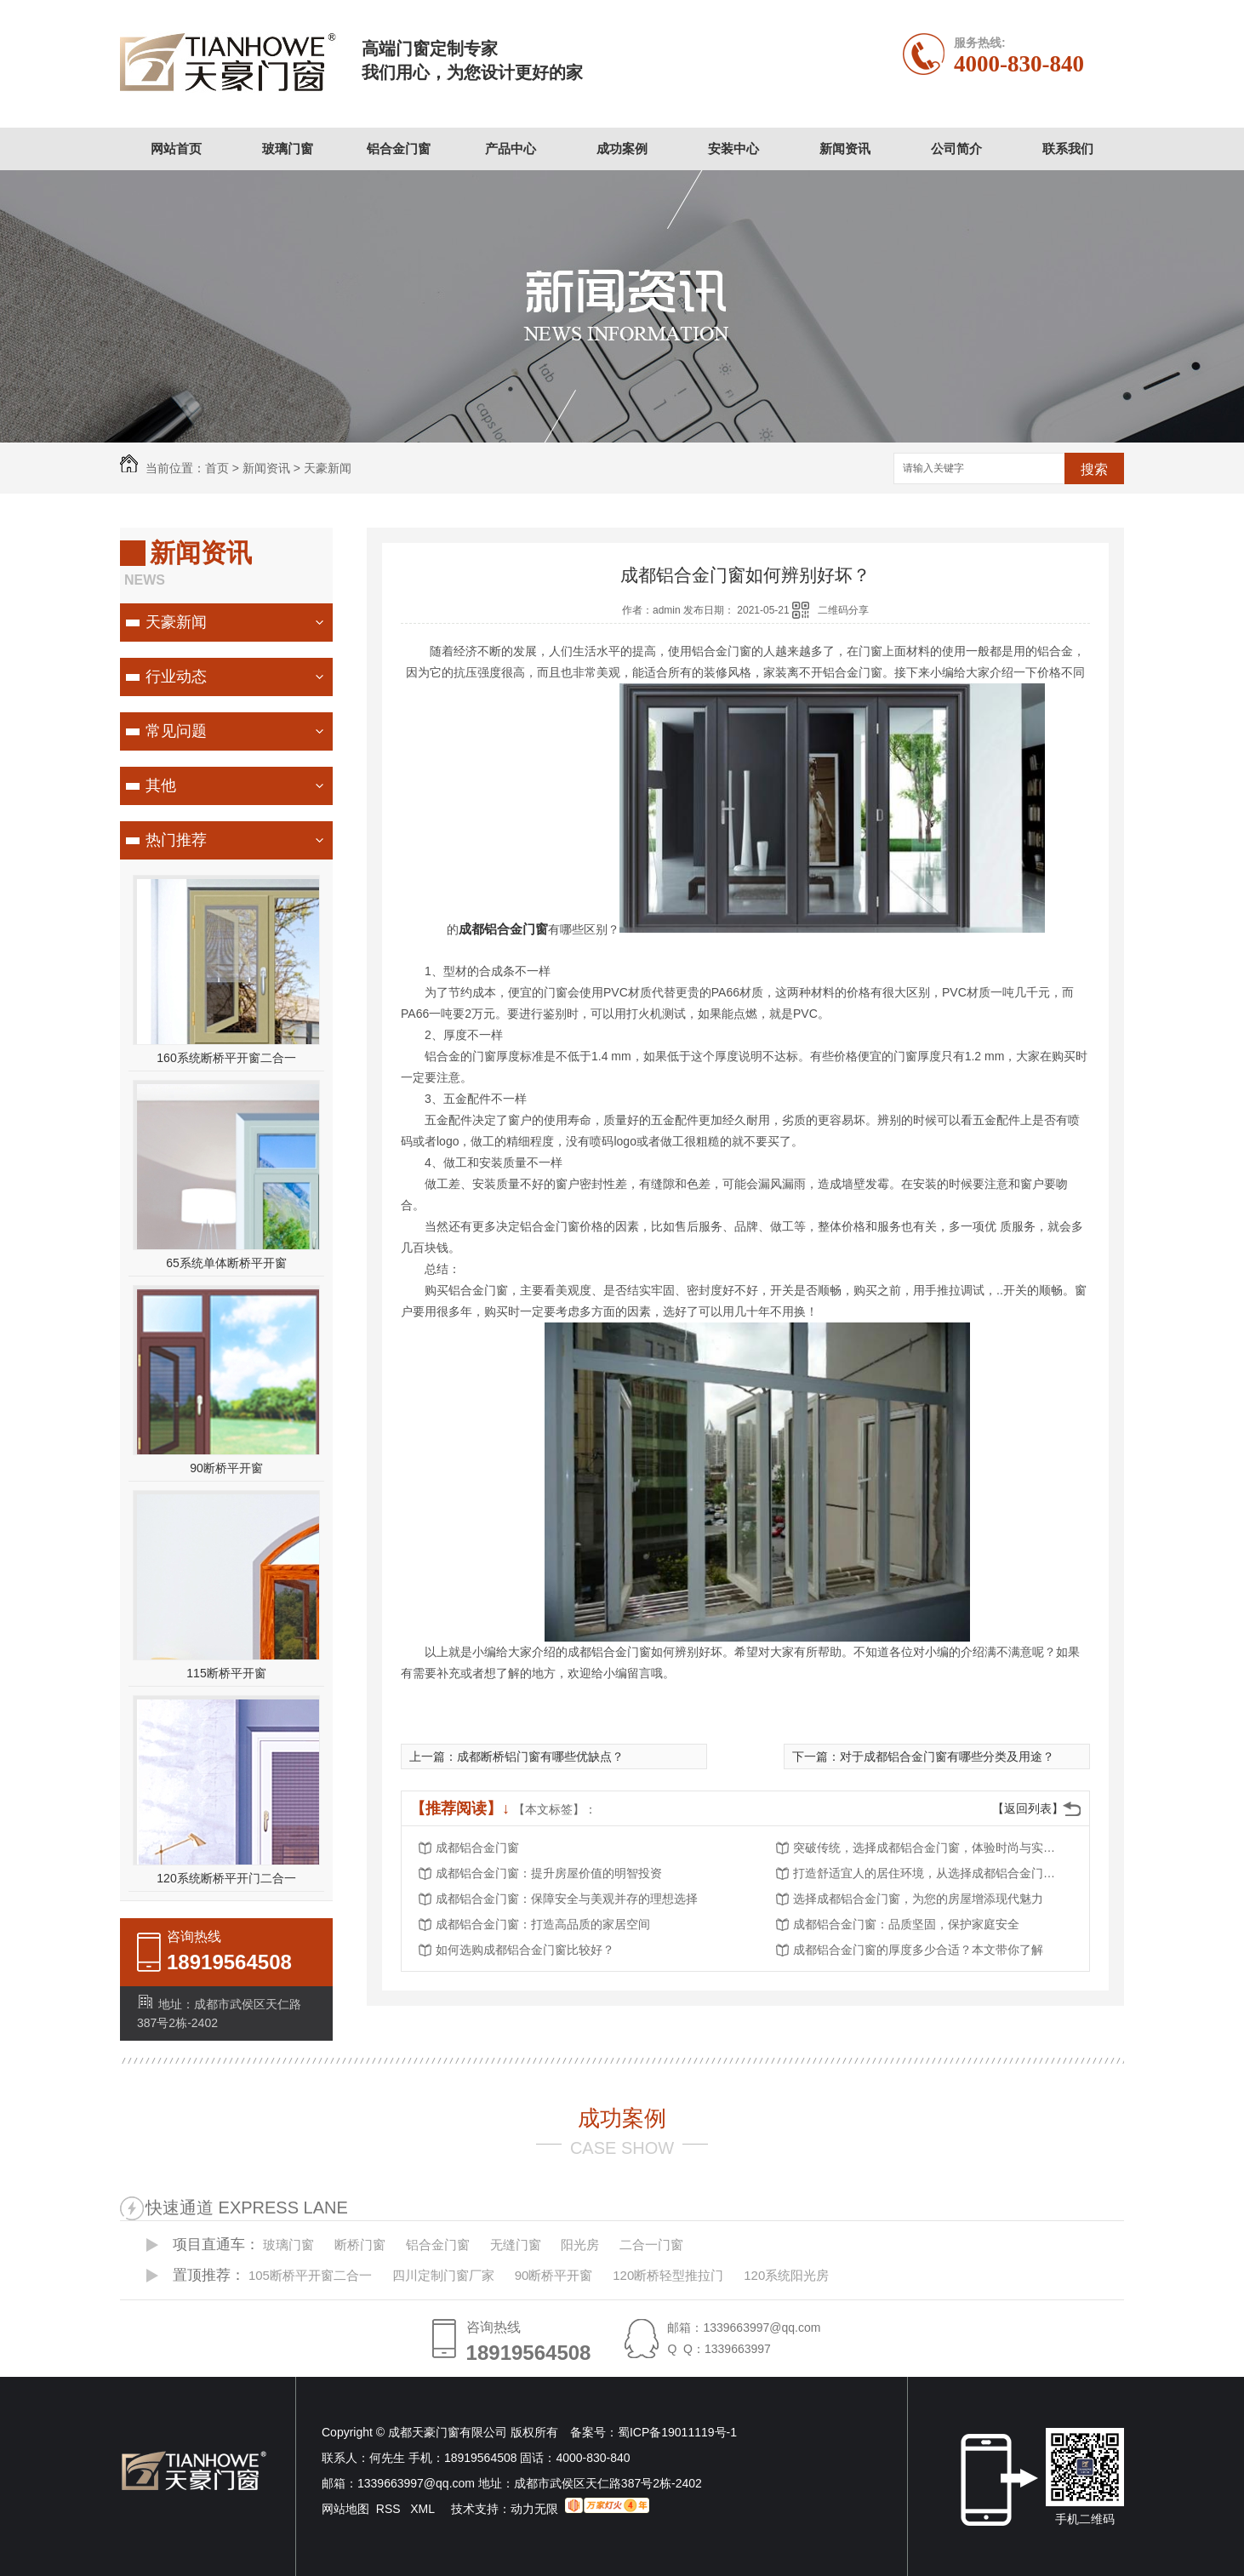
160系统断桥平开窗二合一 (226, 1058)
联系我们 (1067, 148)
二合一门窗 (651, 2244)
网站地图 (345, 2509)
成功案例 (622, 148)
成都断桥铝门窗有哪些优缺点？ (540, 1756)
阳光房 (580, 2244)
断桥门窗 (359, 2244)
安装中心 (733, 148)
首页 (217, 468)
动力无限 (534, 2509)
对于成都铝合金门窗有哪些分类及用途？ (947, 1756)
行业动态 (176, 676)
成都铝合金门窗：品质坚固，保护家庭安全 (906, 1924)
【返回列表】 (1028, 1808)
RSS (390, 2509)
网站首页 (176, 148)
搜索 (1094, 469)
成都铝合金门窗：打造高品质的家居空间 (543, 1924)
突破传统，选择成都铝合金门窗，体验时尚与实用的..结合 (929, 1847)
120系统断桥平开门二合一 (226, 1878)
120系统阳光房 (786, 2275)
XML (423, 2509)
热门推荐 (176, 839)
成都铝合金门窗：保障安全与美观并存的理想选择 (567, 1898)
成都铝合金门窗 (477, 1847)
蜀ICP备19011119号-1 (677, 2432)
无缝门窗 (515, 2244)
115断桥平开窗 (225, 1673)
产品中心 (510, 148)
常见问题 (176, 731)
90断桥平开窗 (226, 1468)
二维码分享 (843, 610)
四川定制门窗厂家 (443, 2275)
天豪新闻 (327, 468)
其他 (161, 785)
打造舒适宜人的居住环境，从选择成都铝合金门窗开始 (929, 1873)
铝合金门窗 (399, 148)
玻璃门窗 (287, 148)
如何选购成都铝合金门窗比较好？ (525, 1949)
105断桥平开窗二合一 (310, 2275)
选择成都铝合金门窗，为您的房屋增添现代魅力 (918, 1898)
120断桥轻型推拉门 (668, 2275)
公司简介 (956, 148)
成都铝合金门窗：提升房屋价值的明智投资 (549, 1873)
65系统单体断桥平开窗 (226, 1263)
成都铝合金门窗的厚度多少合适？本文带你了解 (918, 1949)
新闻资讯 (844, 148)
